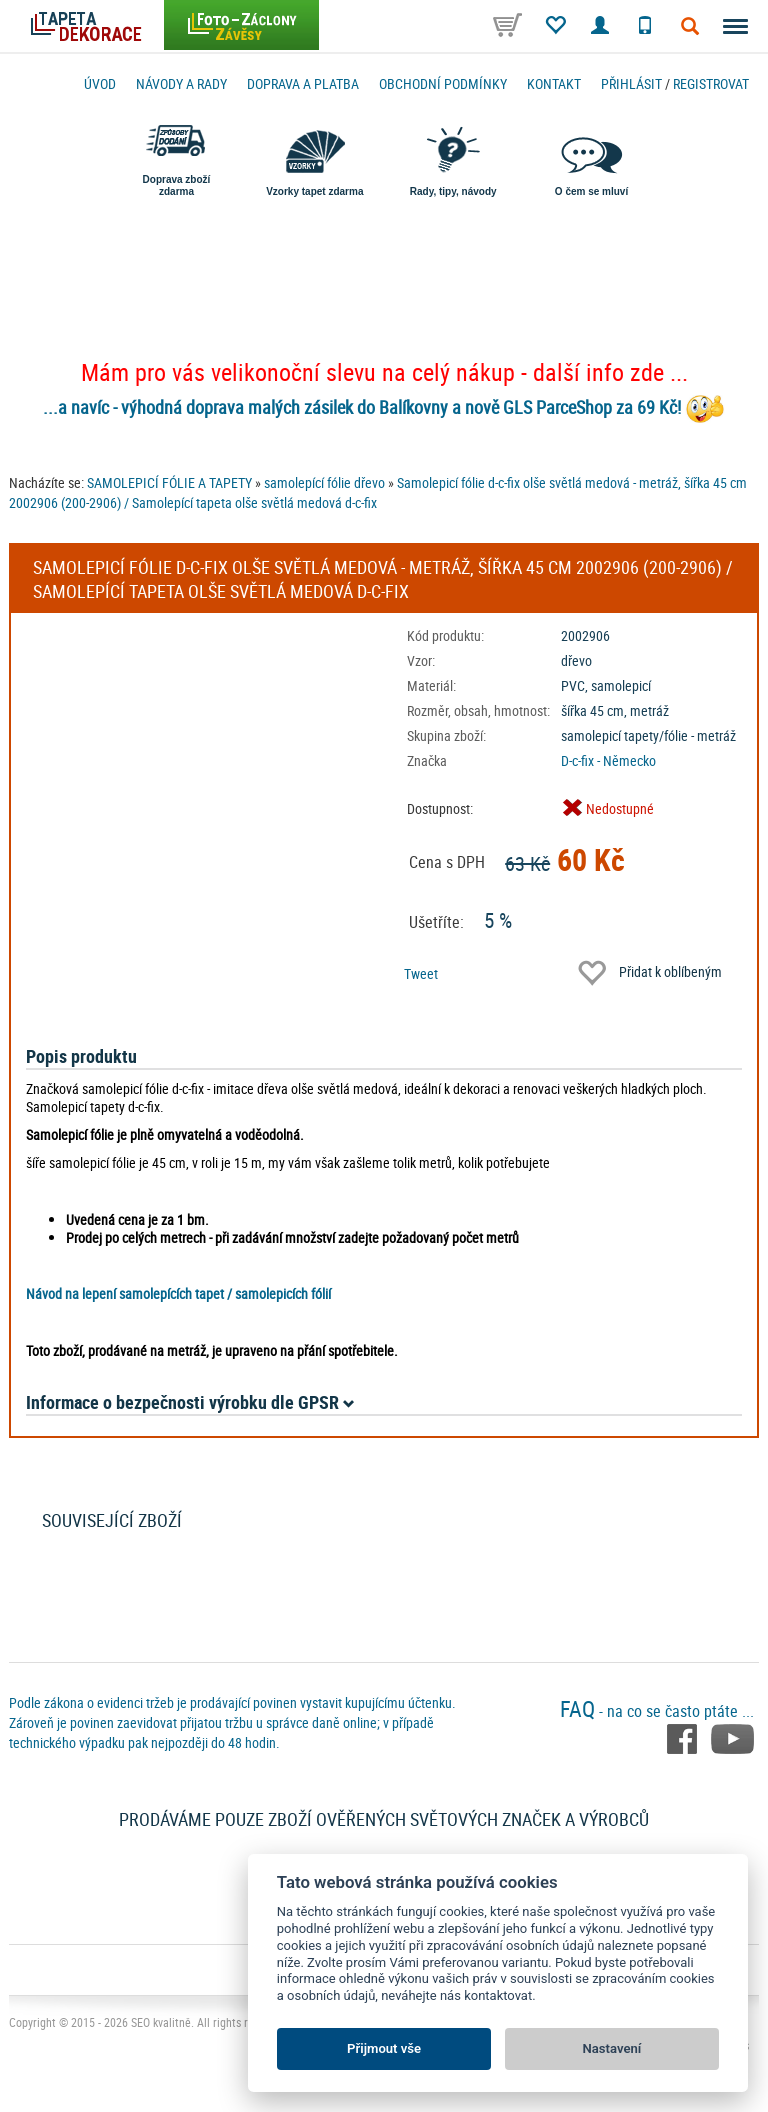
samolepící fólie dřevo (324, 482)
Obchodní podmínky (443, 83)
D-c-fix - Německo (608, 760)
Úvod (100, 83)
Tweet (421, 973)
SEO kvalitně (161, 2022)
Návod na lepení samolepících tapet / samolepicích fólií (178, 1293)
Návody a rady (181, 83)
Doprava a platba (303, 83)
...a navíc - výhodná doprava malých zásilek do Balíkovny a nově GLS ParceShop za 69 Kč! (362, 407)
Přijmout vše (384, 2048)
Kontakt (554, 83)
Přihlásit (631, 83)
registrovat (711, 83)
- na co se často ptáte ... (657, 1711)
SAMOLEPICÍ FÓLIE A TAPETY (169, 482)
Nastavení (612, 2048)
